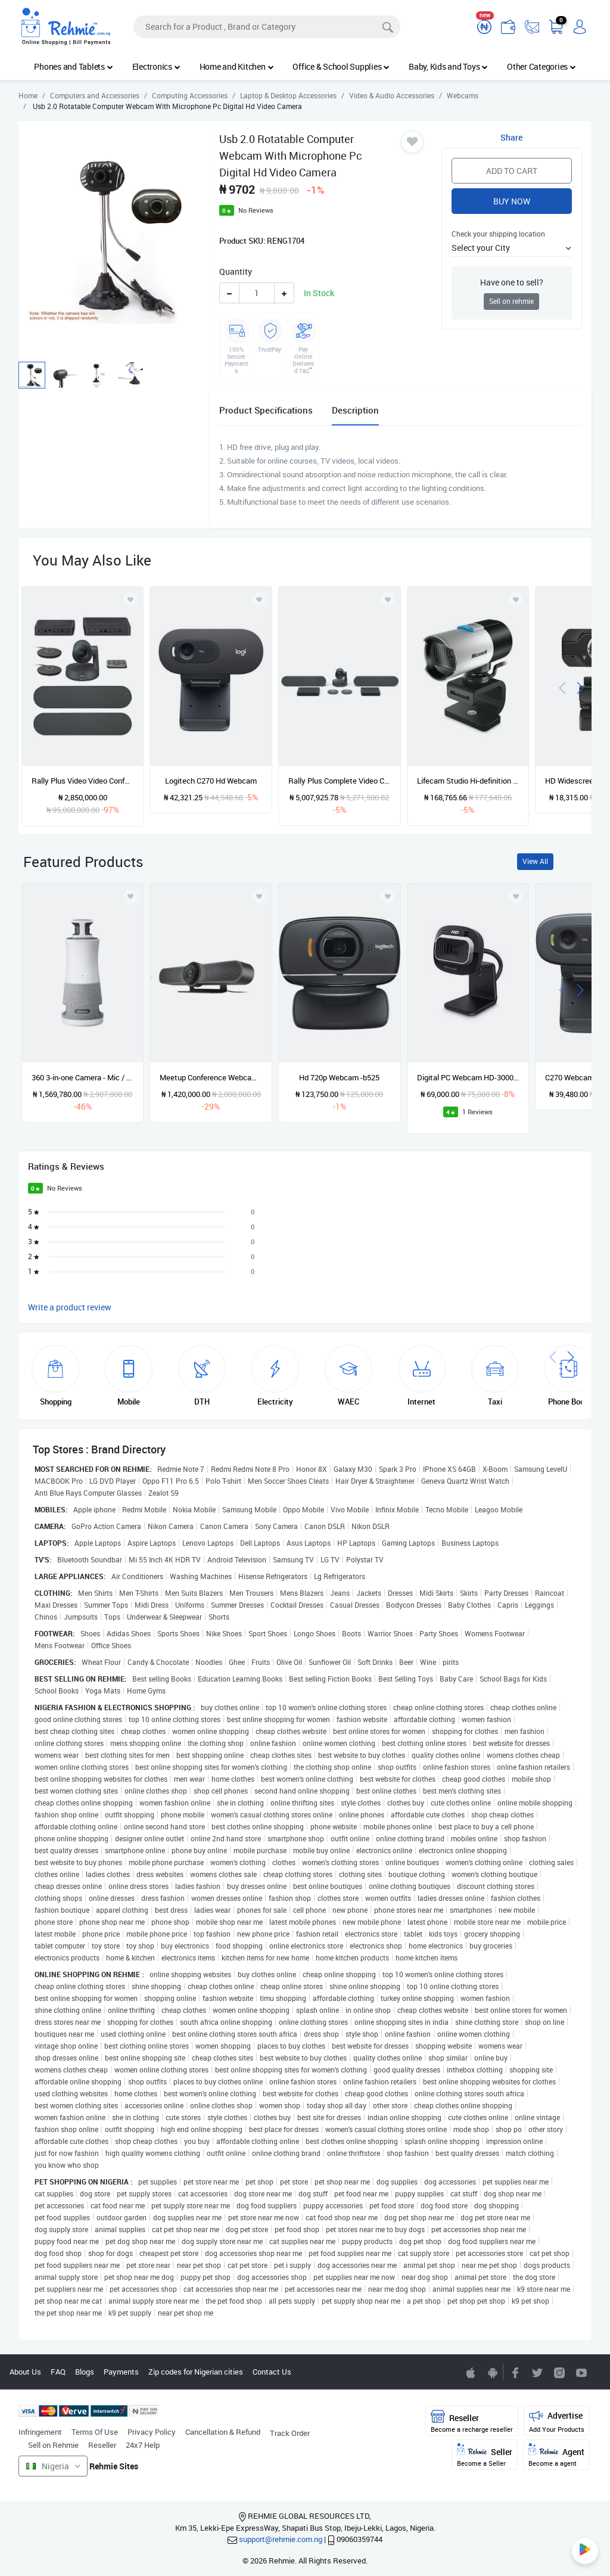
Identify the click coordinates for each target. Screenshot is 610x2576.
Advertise (556, 2421)
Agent (556, 2455)
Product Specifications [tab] (266, 410)
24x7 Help (143, 2445)
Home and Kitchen (237, 66)
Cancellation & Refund (222, 2431)
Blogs (84, 2371)
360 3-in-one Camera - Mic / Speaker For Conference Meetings (83, 1077)
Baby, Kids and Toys (448, 66)
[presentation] (562, 687)
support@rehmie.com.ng (280, 2539)
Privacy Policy (151, 2431)
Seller (484, 2455)
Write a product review (69, 1307)
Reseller (102, 2445)
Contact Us (272, 2371)
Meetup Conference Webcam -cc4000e (211, 1077)
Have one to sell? (511, 282)
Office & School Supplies (341, 66)
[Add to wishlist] (130, 896)
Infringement (40, 2431)
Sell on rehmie (511, 301)
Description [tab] (355, 410)
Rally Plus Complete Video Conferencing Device (339, 780)
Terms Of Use (94, 2431)
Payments (121, 2371)
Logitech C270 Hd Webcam (211, 780)
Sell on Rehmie (53, 2445)
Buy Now (511, 201)
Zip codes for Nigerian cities (195, 2371)
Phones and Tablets (73, 66)
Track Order (290, 2433)
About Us (25, 2371)
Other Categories (541, 66)
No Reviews (255, 210)
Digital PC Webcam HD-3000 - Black (468, 1077)
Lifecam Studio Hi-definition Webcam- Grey (468, 780)
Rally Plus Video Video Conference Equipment (83, 780)
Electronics (156, 66)
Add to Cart (511, 170)
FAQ (58, 2371)
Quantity (235, 271)
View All (535, 861)
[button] (512, 247)
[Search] (267, 27)
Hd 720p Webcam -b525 (339, 1077)
